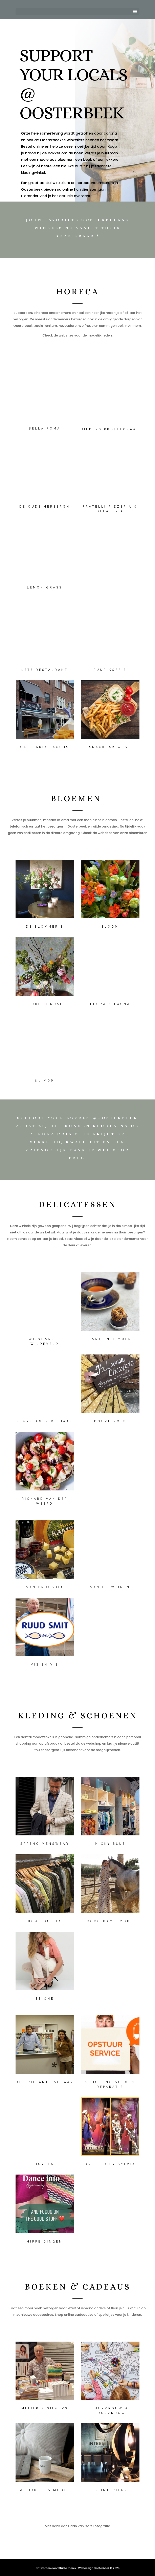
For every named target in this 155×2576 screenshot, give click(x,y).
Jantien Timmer (110, 1339)
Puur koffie (110, 669)
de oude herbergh (44, 506)
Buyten (44, 2164)
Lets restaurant (44, 669)
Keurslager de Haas (45, 1421)
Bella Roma (45, 428)
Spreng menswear (44, 1843)
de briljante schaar (45, 2082)
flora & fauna (110, 1004)
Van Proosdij (44, 1587)
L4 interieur (110, 2490)
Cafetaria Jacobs (44, 747)
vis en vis (45, 1664)
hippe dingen (45, 2241)
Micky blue (110, 1843)
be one (45, 1998)
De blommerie (45, 926)
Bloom (110, 926)
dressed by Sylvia (110, 2164)
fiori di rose (44, 1004)
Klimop (44, 1080)
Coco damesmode (110, 1921)
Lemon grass (44, 587)
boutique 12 (45, 1921)
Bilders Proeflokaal (110, 429)
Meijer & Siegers (44, 2408)
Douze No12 (110, 1421)
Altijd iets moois (44, 2490)
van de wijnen (110, 1587)
